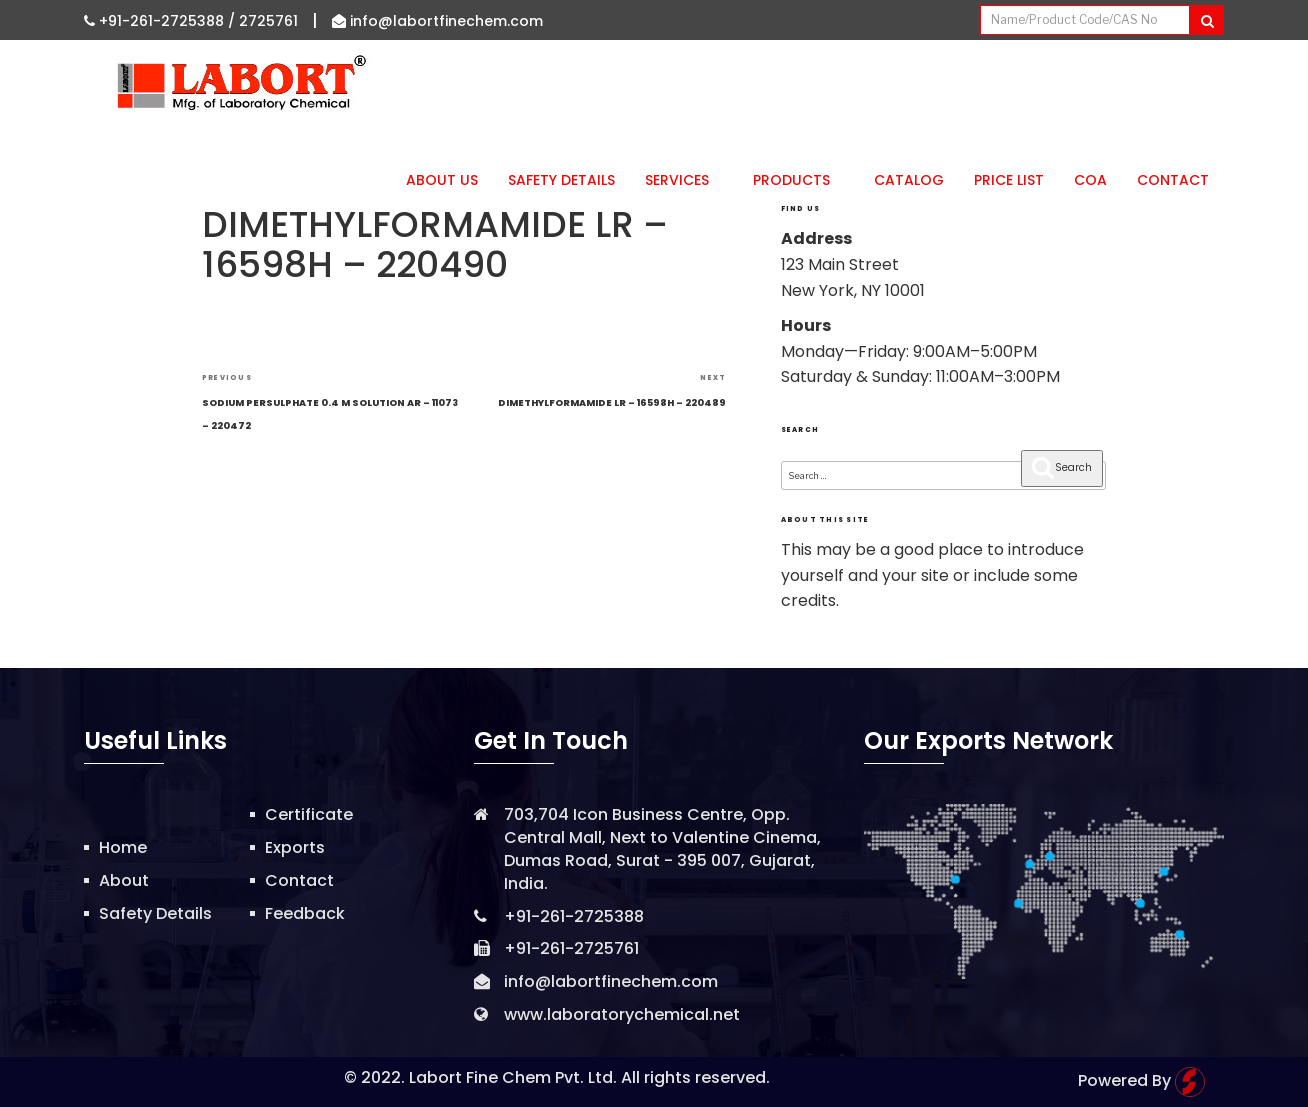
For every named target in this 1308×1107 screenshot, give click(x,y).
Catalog (909, 180)
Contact (1173, 180)
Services (684, 180)
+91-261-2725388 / (161, 21)
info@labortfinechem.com (437, 21)
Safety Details (561, 180)
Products (798, 180)
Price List (1009, 180)
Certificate (309, 814)
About (124, 880)
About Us (442, 180)
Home (123, 847)
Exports (295, 847)
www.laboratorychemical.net (622, 1014)
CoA (1090, 180)
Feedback (305, 913)
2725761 (268, 21)
